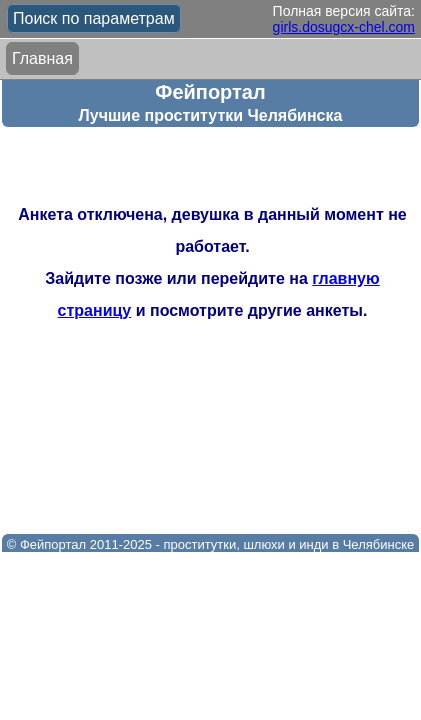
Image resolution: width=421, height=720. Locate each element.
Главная (42, 58)
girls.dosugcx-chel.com (344, 27)
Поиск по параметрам (94, 18)
